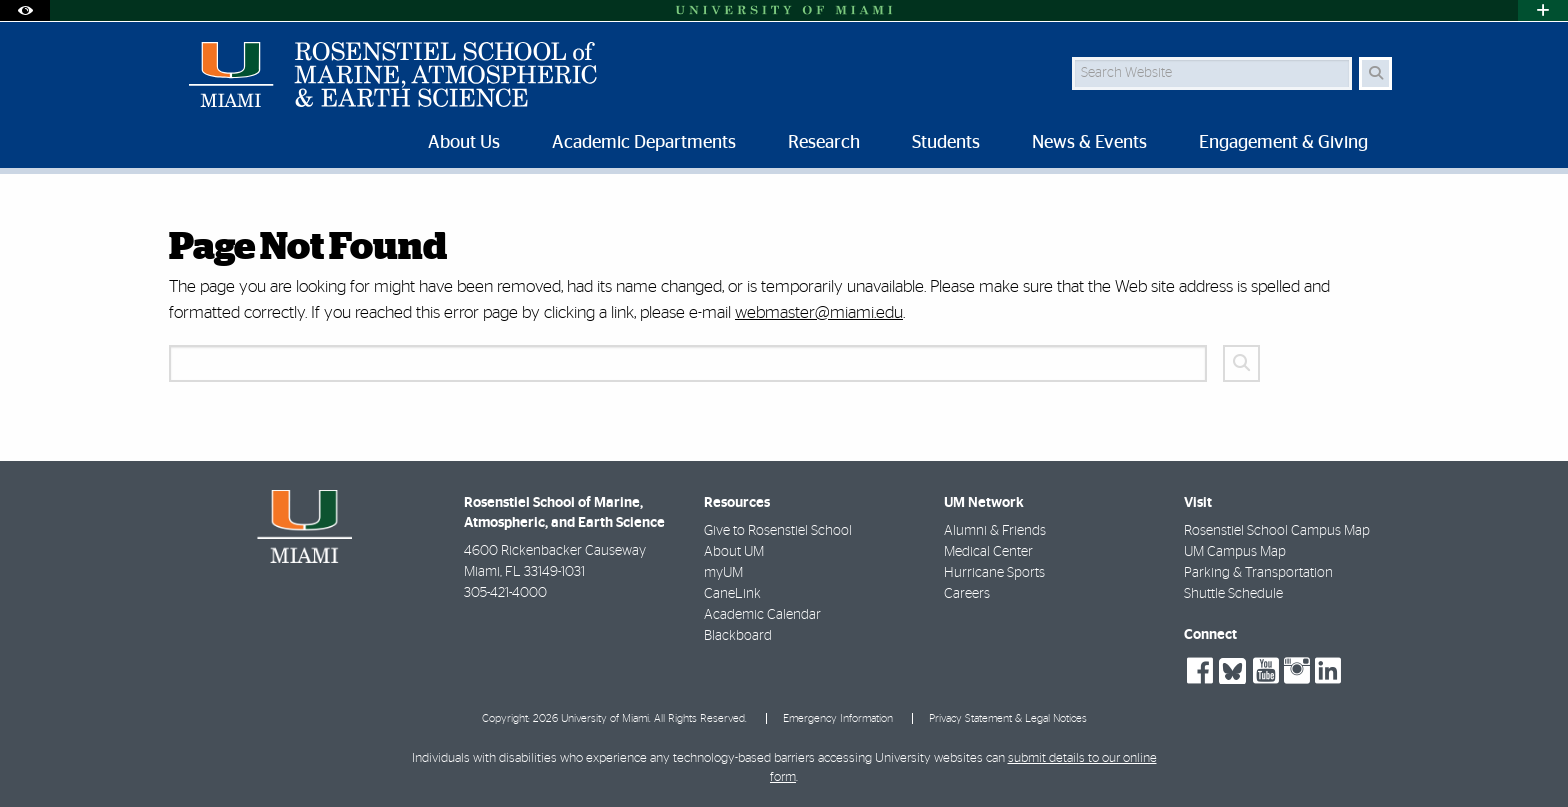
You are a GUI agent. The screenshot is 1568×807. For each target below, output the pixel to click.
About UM (734, 552)
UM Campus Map (1235, 552)
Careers (967, 594)
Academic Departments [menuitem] (644, 143)
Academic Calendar (762, 615)
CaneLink (732, 594)
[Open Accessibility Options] (25, 10)
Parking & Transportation (1258, 573)
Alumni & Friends (995, 531)
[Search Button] (1375, 73)
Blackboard (738, 636)
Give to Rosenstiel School (778, 531)
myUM (723, 573)
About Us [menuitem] (464, 143)
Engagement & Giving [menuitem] (1283, 143)
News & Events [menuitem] (1089, 143)
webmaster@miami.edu (819, 312)
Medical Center (988, 552)
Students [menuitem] (946, 143)
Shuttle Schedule (1233, 594)
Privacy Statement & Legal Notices (1008, 718)
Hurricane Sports (994, 573)
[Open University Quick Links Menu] (1543, 10)
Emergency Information (838, 718)
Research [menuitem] (824, 143)
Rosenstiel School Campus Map (1277, 531)
